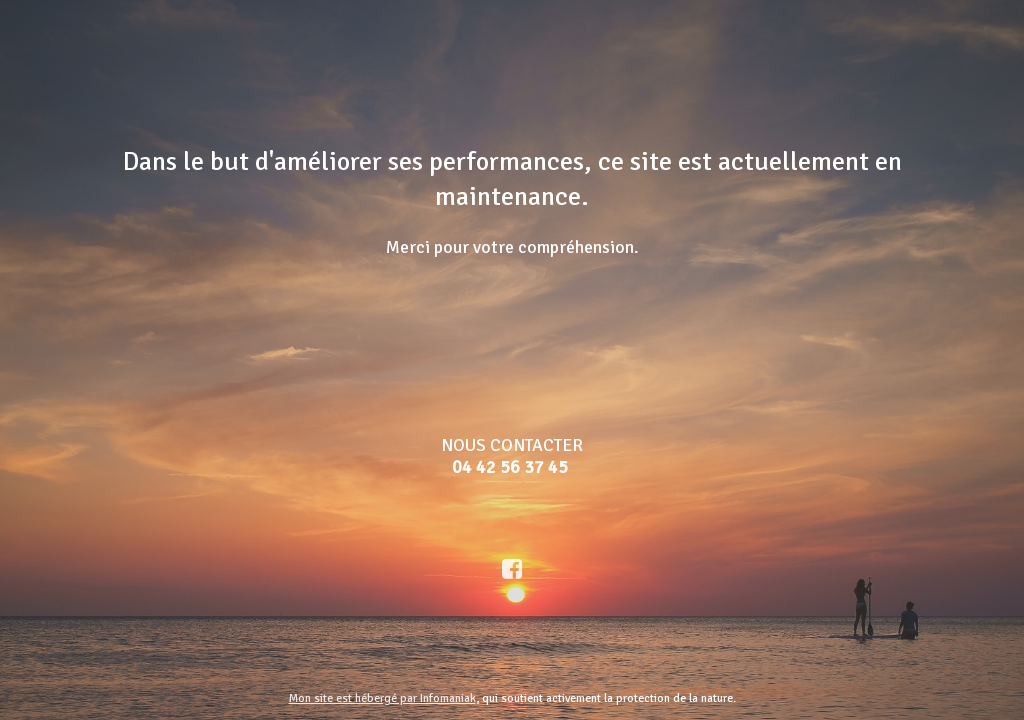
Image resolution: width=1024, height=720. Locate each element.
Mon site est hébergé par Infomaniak (382, 698)
